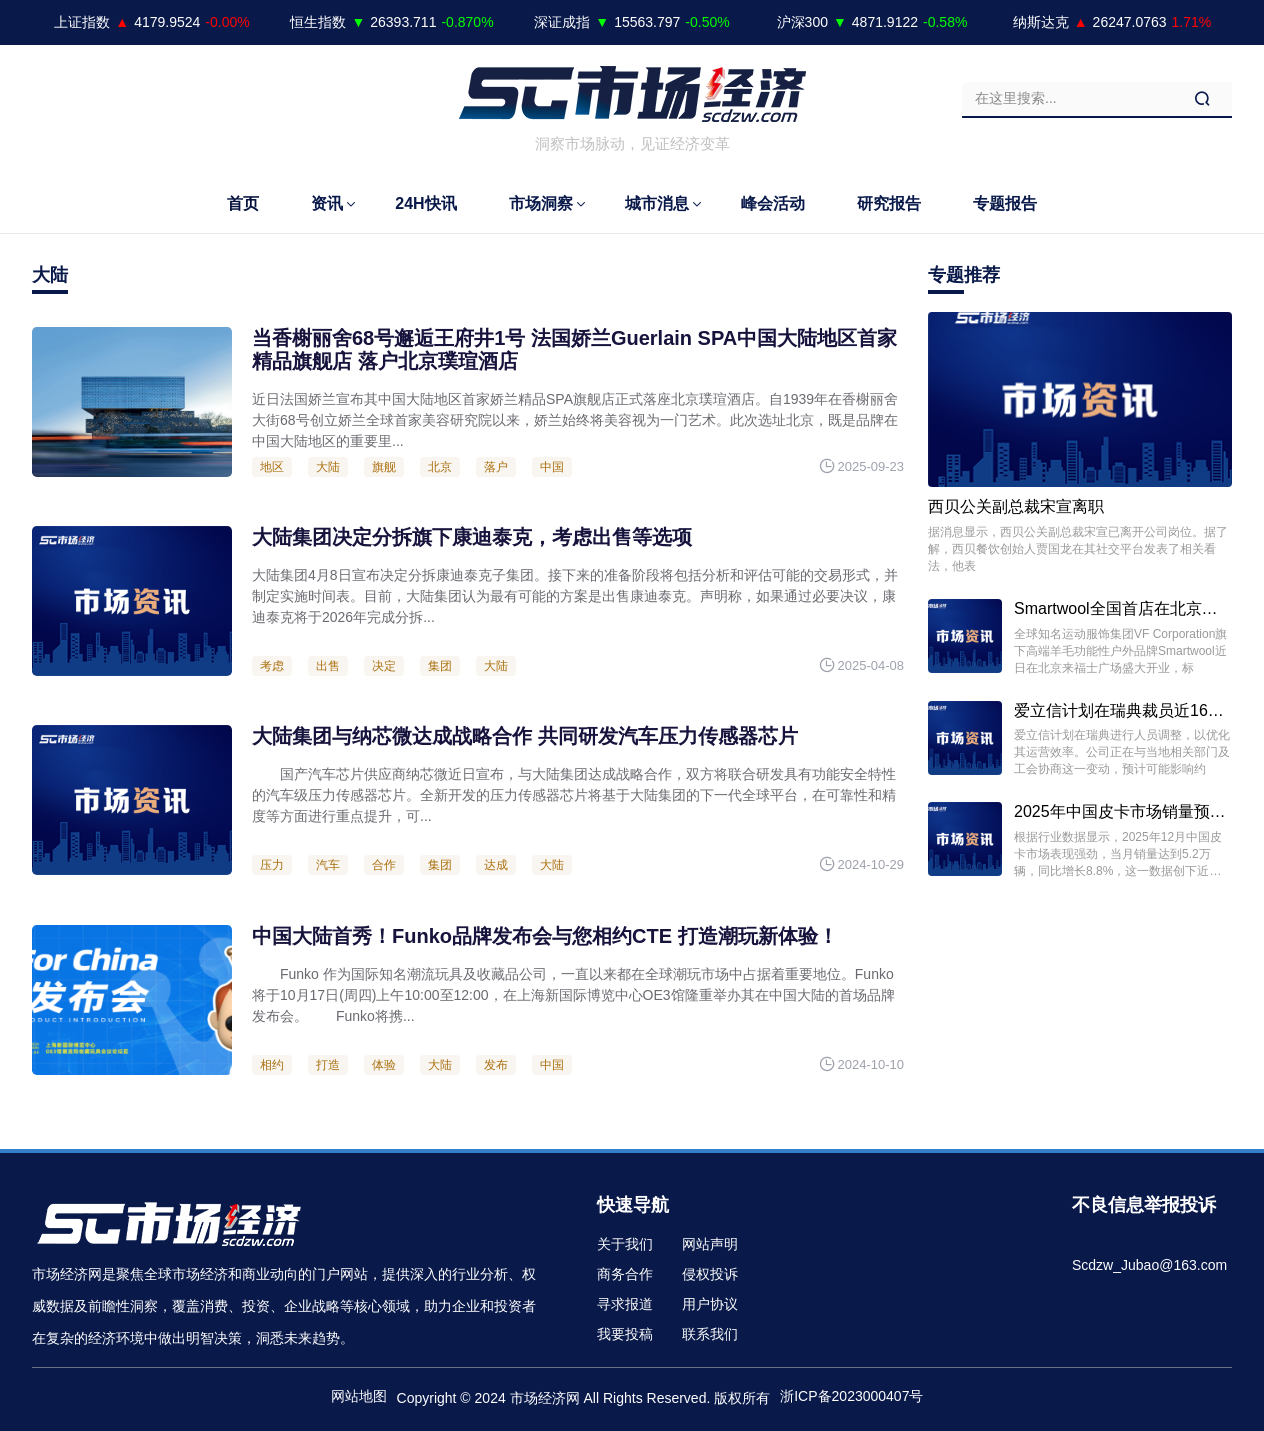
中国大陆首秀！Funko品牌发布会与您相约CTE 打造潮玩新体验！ (545, 936)
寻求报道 (625, 1304)
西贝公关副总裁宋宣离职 (1016, 506)
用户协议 (710, 1304)
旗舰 (384, 467)
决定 (384, 666)
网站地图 (359, 1396)
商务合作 (625, 1274)
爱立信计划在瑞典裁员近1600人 (1128, 710)
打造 (328, 1065)
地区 (272, 467)
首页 (243, 203)
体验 (384, 1065)
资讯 (327, 203)
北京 (440, 467)
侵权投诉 (710, 1274)
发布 (496, 1065)
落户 (496, 467)
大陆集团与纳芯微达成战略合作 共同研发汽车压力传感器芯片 (525, 736)
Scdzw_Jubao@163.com (1149, 1265)
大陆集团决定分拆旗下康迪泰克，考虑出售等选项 (472, 537)
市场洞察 (541, 203)
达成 (496, 865)
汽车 (328, 865)
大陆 (328, 467)
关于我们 (625, 1244)
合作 (384, 865)
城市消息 (657, 203)
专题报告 (1005, 203)
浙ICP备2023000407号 (851, 1396)
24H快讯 (425, 203)
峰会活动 (773, 203)
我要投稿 (625, 1334)
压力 (272, 865)
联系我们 (710, 1334)
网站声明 (710, 1244)
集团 (440, 666)
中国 (552, 467)
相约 (272, 1065)
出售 (328, 666)
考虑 (272, 666)
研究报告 (889, 203)
